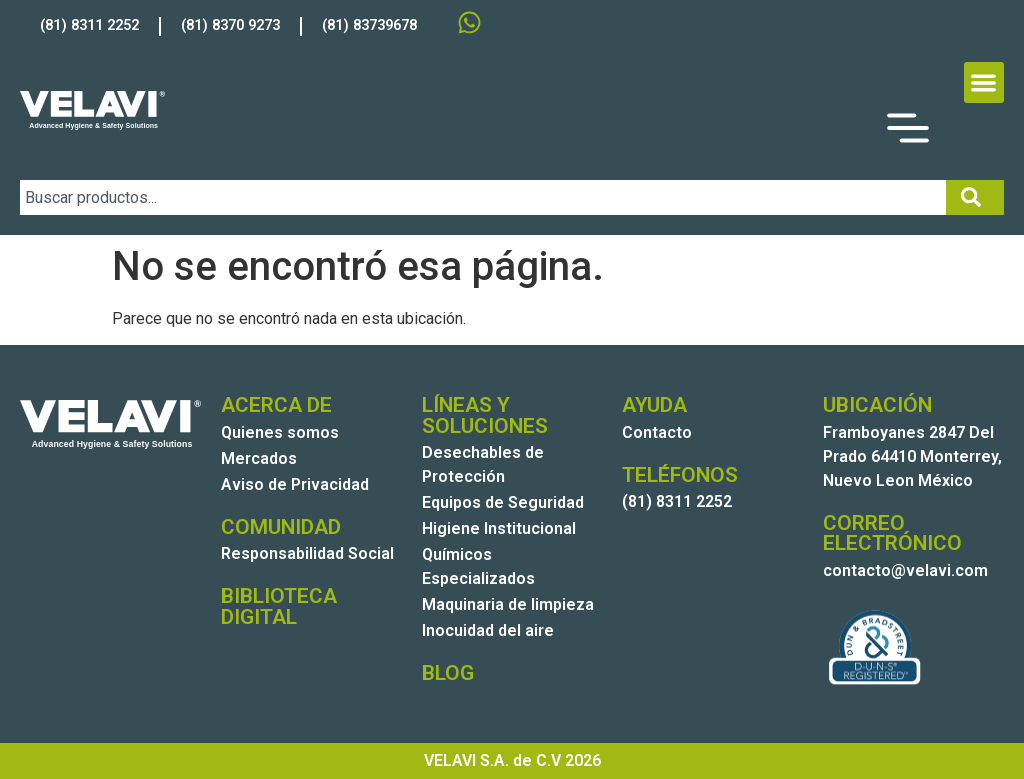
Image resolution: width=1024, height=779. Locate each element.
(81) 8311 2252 (89, 25)
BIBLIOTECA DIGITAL (279, 606)
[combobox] (483, 197)
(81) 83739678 (369, 25)
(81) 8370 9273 (230, 25)
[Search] (975, 197)
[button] (984, 82)
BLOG (448, 673)
